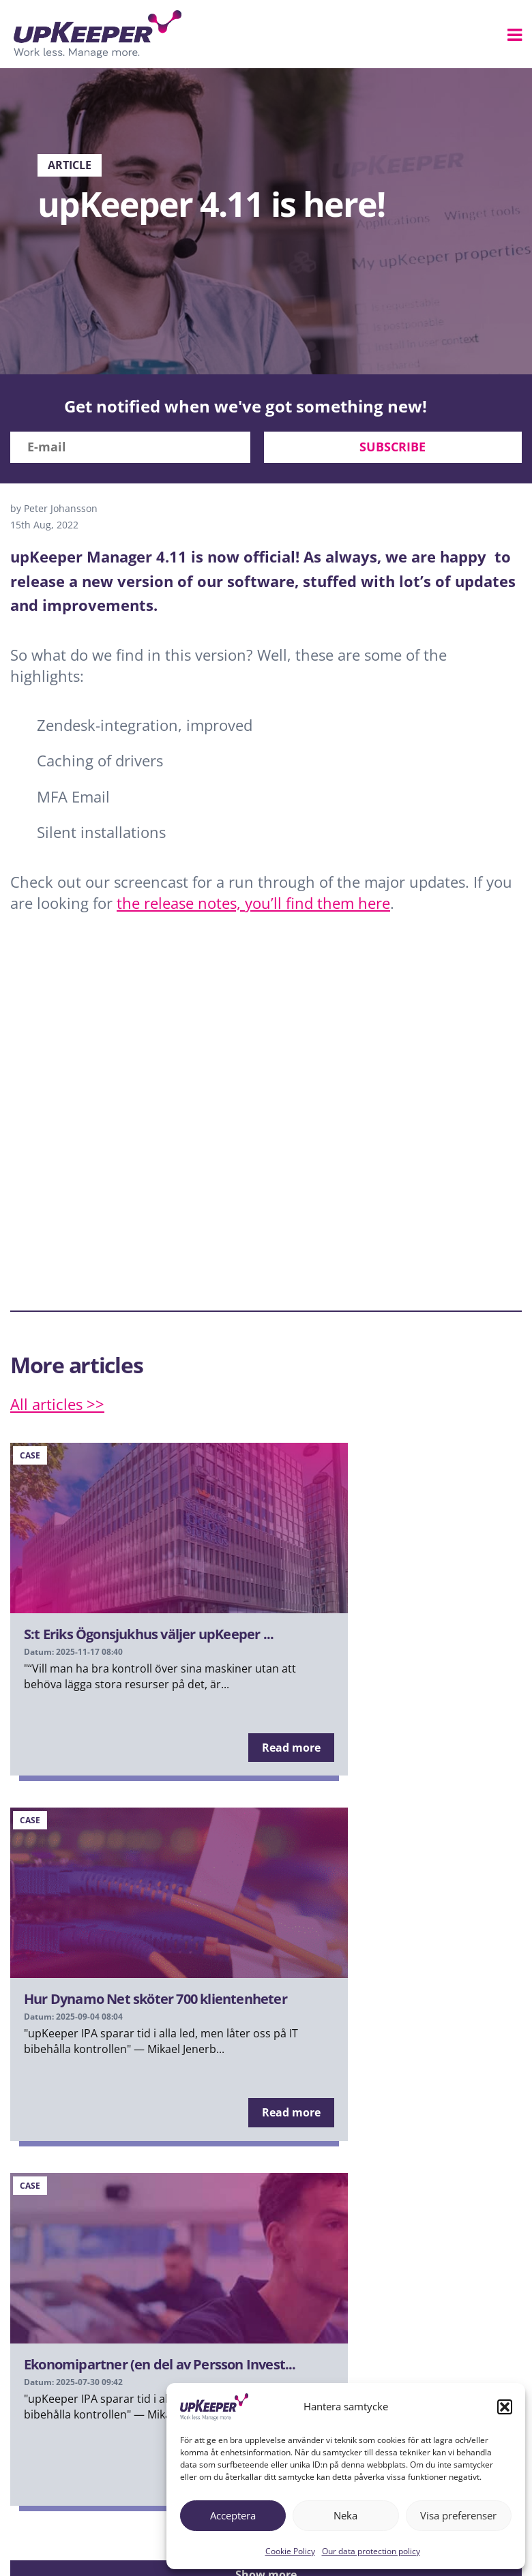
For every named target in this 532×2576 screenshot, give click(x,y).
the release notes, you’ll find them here (253, 903)
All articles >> (57, 1404)
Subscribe (392, 446)
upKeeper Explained (73, 2497)
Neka (345, 2515)
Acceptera (233, 2515)
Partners (161, 2497)
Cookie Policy (290, 2551)
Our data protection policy (371, 2551)
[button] (505, 2407)
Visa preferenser (458, 2515)
